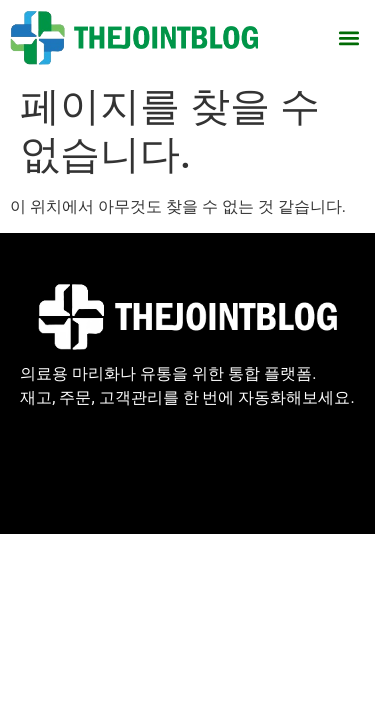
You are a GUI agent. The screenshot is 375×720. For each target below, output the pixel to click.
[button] (348, 37)
